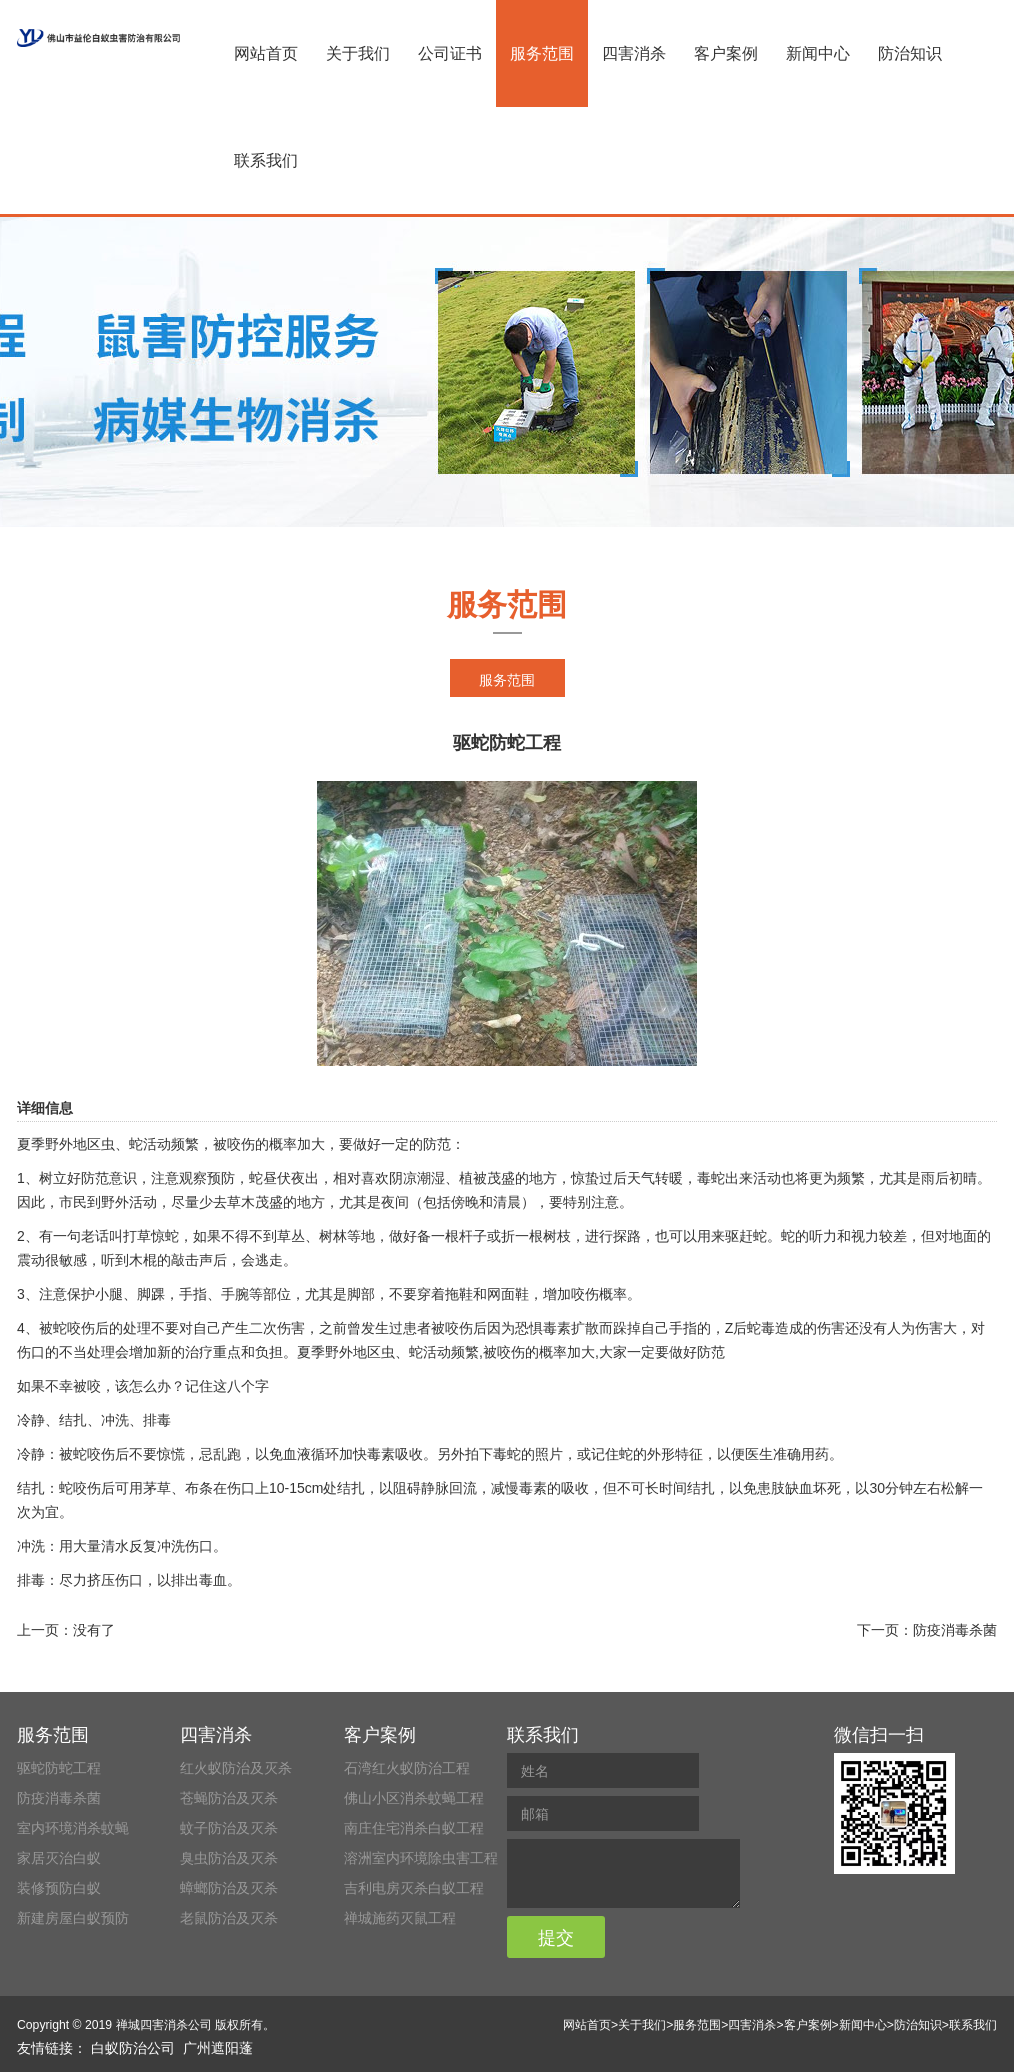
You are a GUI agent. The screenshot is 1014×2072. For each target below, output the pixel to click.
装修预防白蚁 (59, 1888)
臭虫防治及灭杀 (229, 1858)
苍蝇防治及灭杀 (229, 1798)
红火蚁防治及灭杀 (236, 1768)
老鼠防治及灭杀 (229, 1918)
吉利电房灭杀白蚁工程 (414, 1888)
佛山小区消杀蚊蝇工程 (414, 1798)
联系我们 (266, 160)
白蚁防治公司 (133, 2048)
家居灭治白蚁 (59, 1858)
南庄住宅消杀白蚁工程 (414, 1828)
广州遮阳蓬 (218, 2048)
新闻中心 (818, 53)
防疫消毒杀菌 (955, 1630)
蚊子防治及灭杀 (229, 1828)
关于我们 (358, 53)
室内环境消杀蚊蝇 (73, 1828)
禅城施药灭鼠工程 (400, 1918)
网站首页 (266, 53)
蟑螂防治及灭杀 (229, 1888)
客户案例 (726, 53)
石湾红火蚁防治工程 (407, 1768)
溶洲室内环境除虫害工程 (421, 1858)
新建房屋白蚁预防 (73, 1918)
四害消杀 (634, 53)
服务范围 (542, 53)
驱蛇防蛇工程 (59, 1768)
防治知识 (910, 53)
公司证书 (450, 53)
